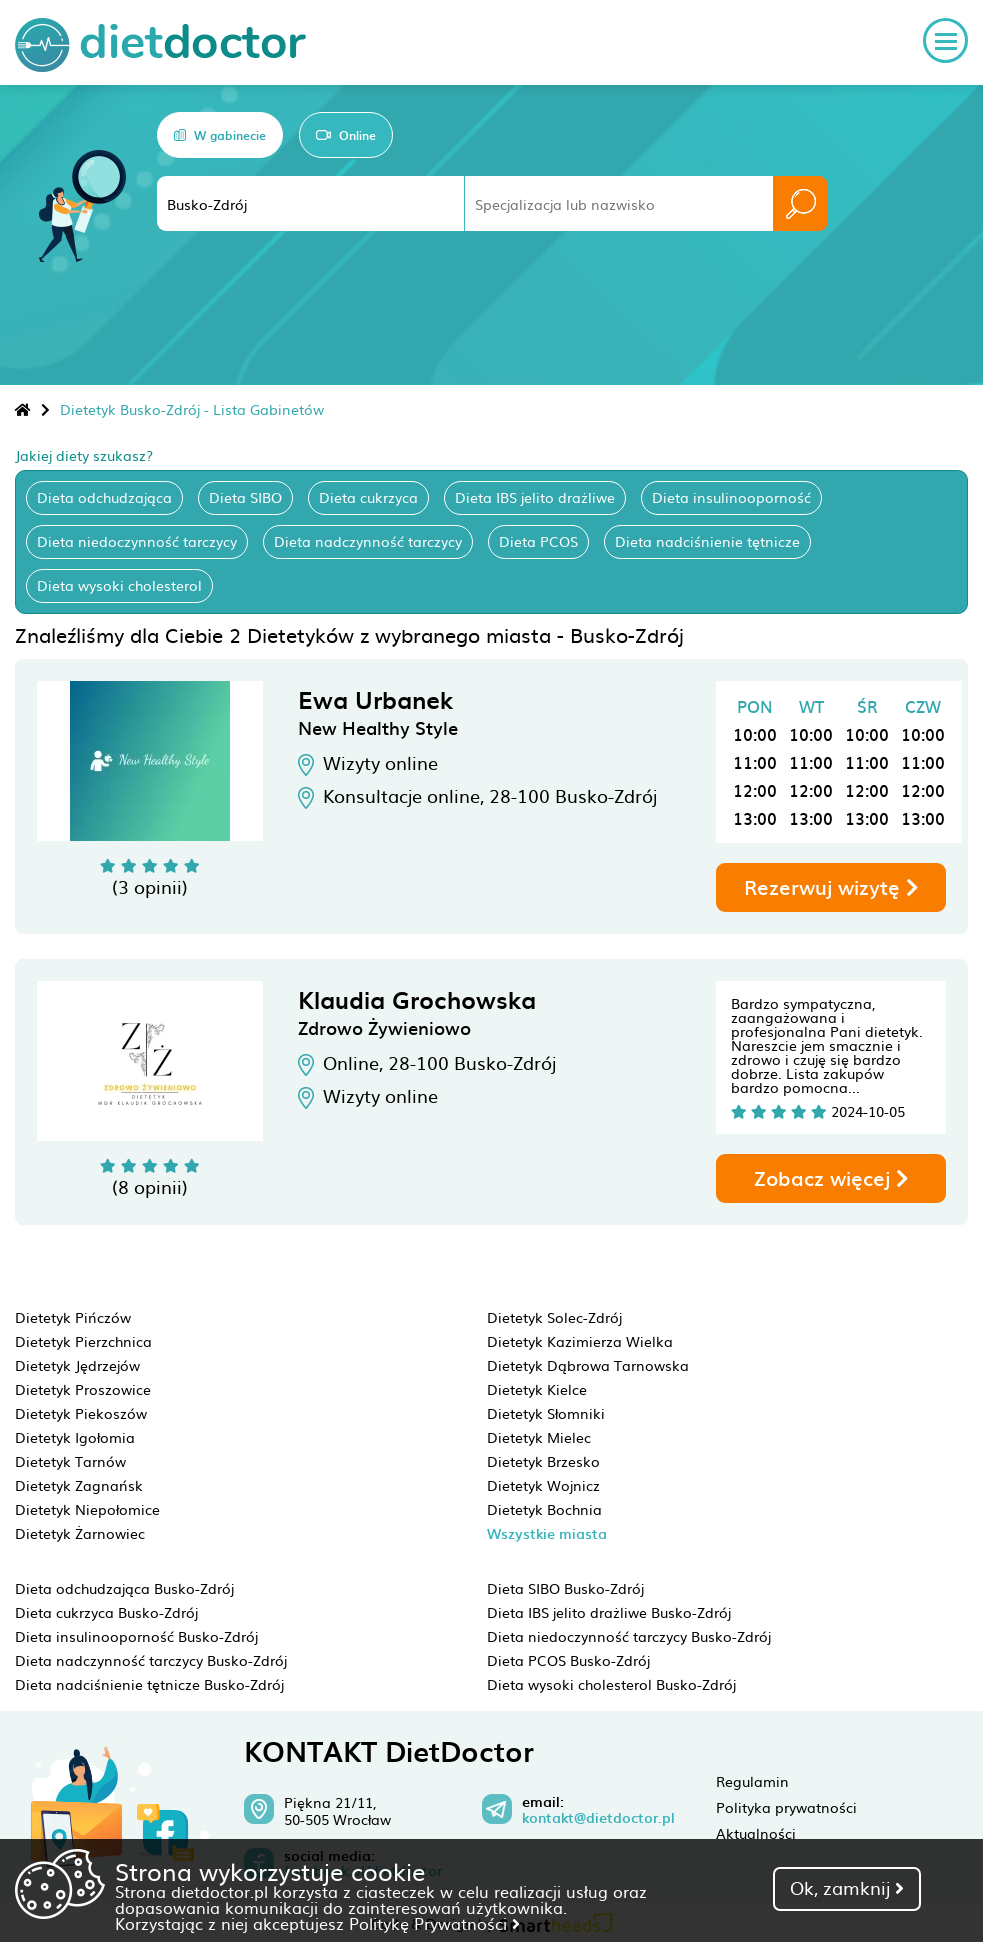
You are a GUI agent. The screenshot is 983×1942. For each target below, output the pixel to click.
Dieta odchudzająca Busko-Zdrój (124, 1588)
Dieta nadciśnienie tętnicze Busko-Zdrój (149, 1684)
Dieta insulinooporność (731, 497)
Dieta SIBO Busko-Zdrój (565, 1588)
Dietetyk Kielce (537, 1389)
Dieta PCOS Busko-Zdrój (568, 1660)
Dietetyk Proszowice (83, 1389)
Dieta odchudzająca (104, 497)
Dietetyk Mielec (539, 1437)
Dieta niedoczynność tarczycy (137, 541)
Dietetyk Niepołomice (87, 1509)
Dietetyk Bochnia (544, 1509)
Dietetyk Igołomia (75, 1437)
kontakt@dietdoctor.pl (598, 1818)
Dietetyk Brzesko (543, 1461)
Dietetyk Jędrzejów (77, 1365)
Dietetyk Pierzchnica (83, 1341)
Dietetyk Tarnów (70, 1461)
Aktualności (756, 1833)
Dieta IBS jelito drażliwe (535, 497)
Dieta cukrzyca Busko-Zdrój (106, 1612)
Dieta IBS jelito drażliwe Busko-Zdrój (609, 1612)
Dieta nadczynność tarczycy (368, 541)
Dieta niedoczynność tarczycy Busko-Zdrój (629, 1636)
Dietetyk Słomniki (546, 1413)
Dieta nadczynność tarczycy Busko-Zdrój (151, 1660)
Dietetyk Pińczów (73, 1317)
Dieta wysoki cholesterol (119, 585)
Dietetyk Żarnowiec (80, 1533)
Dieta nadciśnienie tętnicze (707, 541)
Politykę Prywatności (434, 1923)
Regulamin (752, 1781)
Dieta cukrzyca (368, 497)
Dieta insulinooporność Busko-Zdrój (136, 1636)
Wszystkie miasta (547, 1533)
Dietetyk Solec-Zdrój (554, 1317)
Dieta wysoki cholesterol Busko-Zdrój (611, 1684)
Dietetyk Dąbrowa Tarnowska (588, 1365)
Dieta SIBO (245, 497)
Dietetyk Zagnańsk (79, 1485)
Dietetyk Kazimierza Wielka (580, 1341)
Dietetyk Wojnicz (543, 1485)
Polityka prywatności (786, 1807)
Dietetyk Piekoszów (81, 1413)
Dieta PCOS (538, 541)
